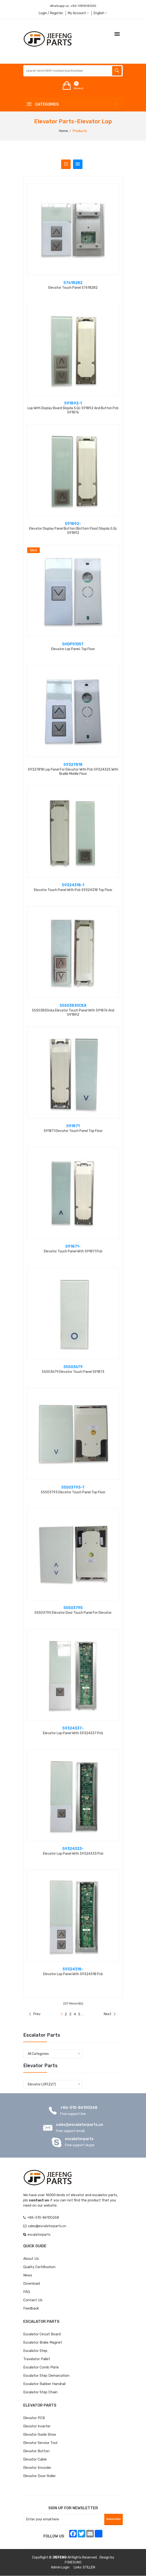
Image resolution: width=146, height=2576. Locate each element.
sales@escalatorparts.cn (79, 2125)
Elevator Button (36, 2451)
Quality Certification (39, 2267)
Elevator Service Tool (40, 2443)
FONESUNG (73, 2563)
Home (63, 131)
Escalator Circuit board (42, 2334)
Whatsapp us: (73, 6)
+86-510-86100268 (78, 2108)
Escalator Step (35, 2351)
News (27, 2275)
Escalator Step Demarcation (46, 2376)
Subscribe (113, 2519)
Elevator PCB (34, 2418)
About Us (31, 2259)
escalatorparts (79, 2139)
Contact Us (32, 2300)
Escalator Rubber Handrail (44, 2384)
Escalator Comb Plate (41, 2367)
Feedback (31, 2308)
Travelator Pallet (36, 2359)
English (100, 13)
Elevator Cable (35, 2459)
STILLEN (89, 2568)
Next (110, 2014)
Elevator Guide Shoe (39, 2435)
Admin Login (60, 2568)
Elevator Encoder (37, 2468)
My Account (78, 13)
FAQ (26, 2292)
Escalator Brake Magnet (42, 2343)
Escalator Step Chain (40, 2392)
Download (31, 2284)
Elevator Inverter (36, 2426)
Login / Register (51, 13)
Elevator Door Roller (39, 2476)
